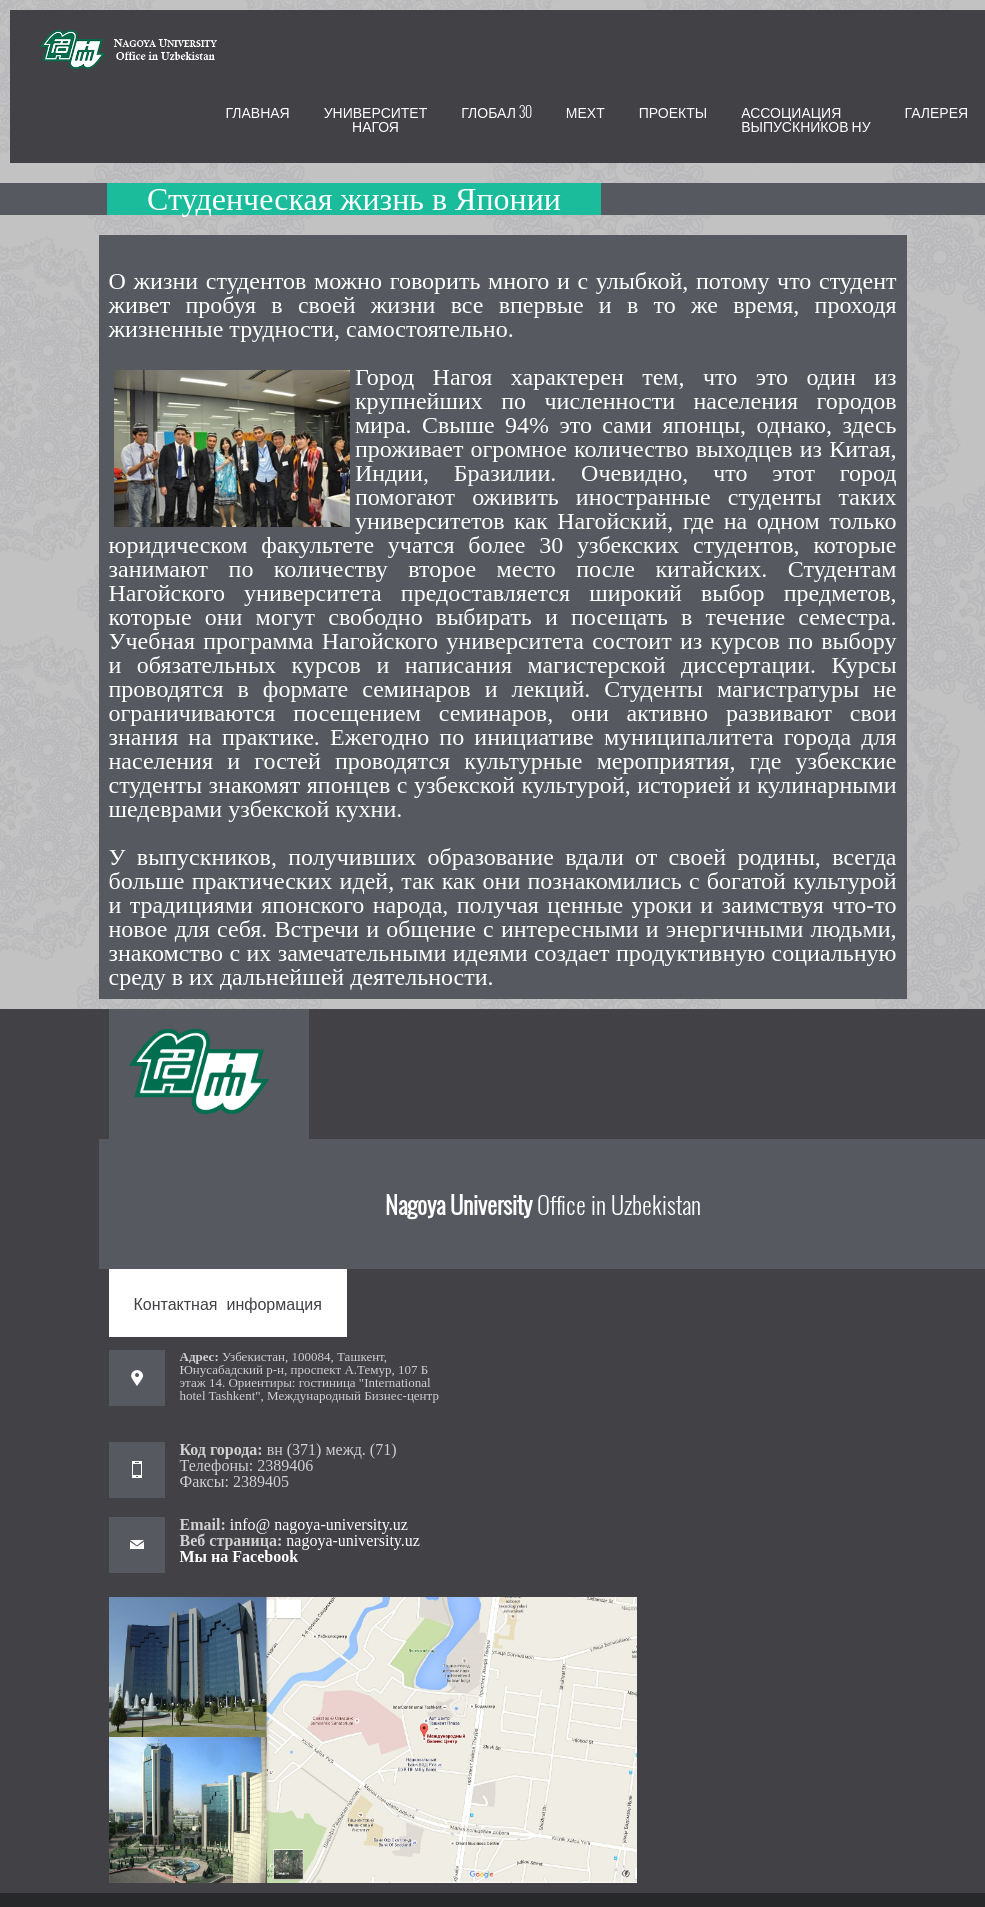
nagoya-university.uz (353, 1540)
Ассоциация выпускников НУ (805, 118)
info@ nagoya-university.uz (317, 1524)
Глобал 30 (496, 111)
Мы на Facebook (239, 1556)
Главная (258, 111)
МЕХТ (585, 111)
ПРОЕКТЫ (673, 111)
